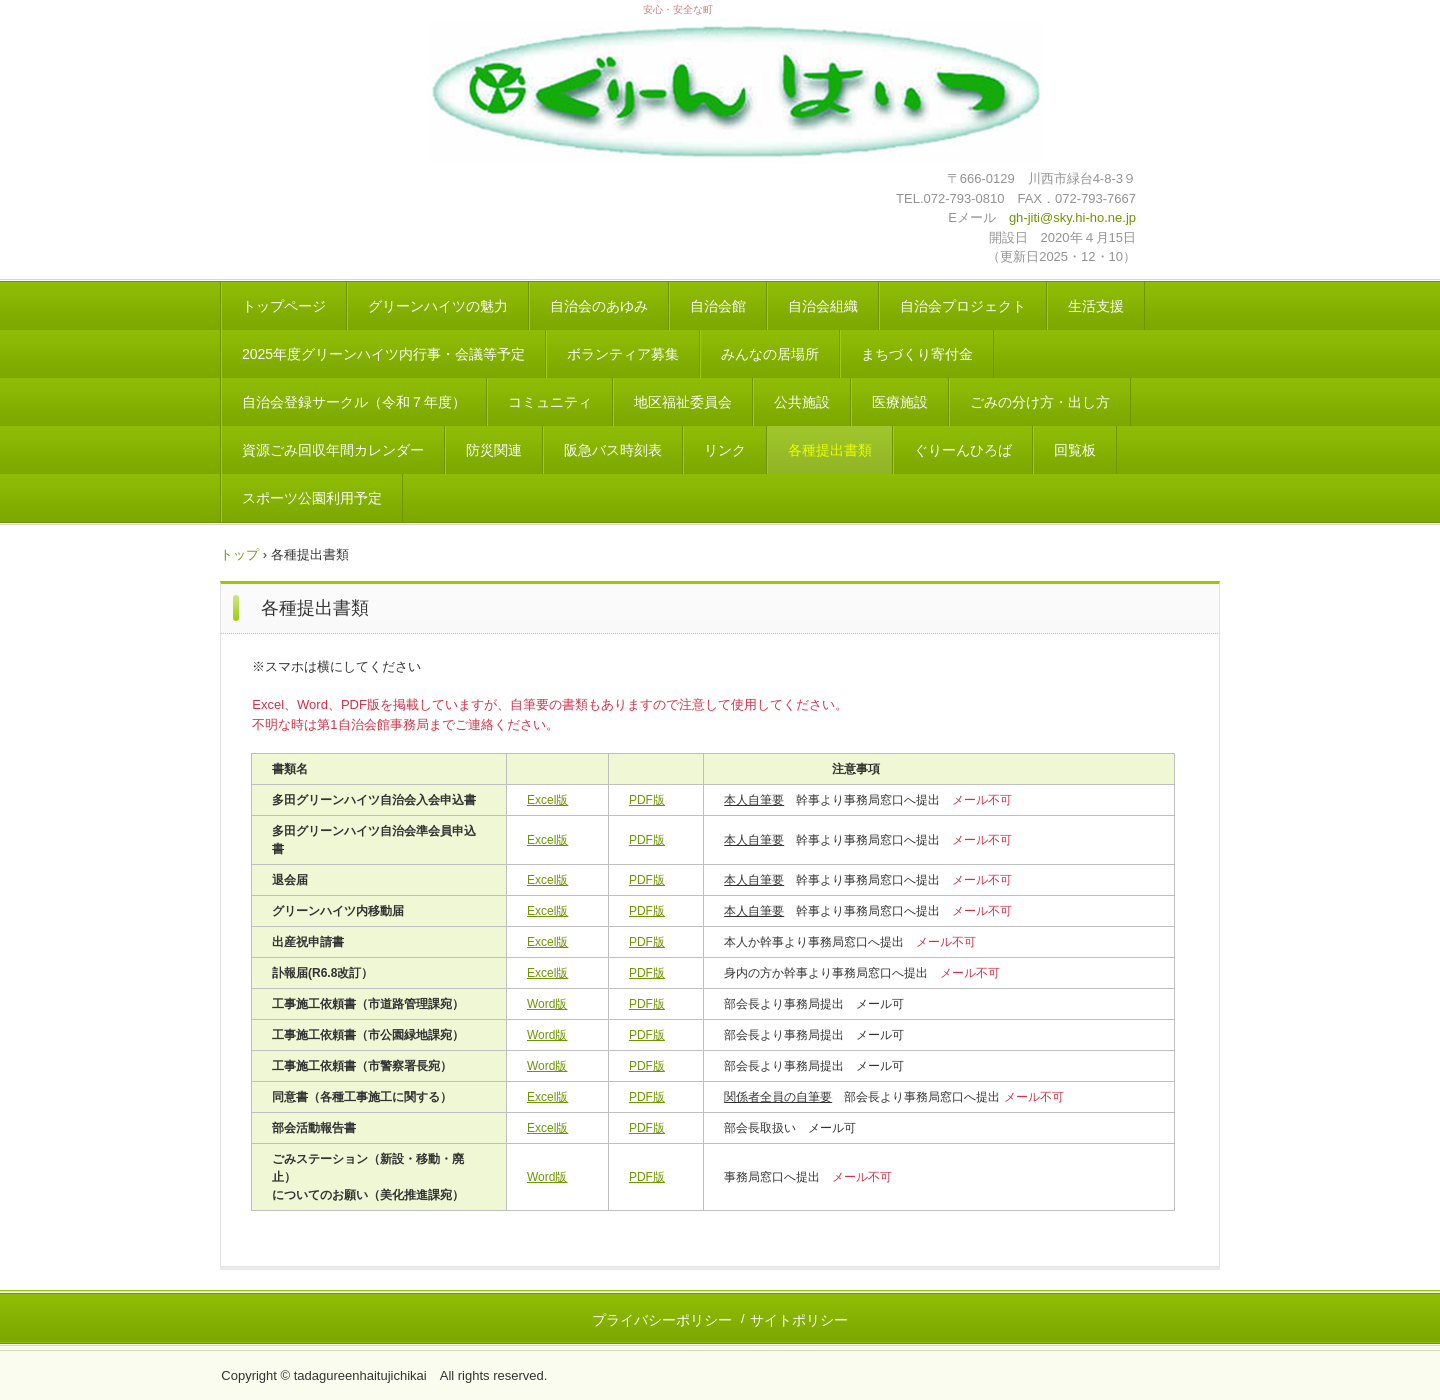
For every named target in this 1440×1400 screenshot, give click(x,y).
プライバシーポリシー (662, 1320)
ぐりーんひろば (963, 450)
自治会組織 (823, 306)
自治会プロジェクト (963, 306)
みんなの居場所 (770, 354)
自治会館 (718, 306)
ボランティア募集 (623, 354)
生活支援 (1096, 306)
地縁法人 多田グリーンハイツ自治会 (735, 94)
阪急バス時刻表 (613, 450)
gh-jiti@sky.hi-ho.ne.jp (1072, 217)
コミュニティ (550, 402)
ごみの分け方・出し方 (1040, 402)
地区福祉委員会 (683, 402)
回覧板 (1075, 450)
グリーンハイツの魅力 (438, 306)
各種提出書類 (830, 450)
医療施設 (900, 402)
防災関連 (494, 450)
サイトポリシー (799, 1320)
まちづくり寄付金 (917, 354)
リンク (725, 450)
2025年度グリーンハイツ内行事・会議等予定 (383, 354)
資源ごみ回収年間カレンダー (333, 450)
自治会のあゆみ (599, 306)
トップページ (284, 306)
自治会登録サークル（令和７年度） (354, 402)
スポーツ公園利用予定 (312, 498)
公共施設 (802, 402)
